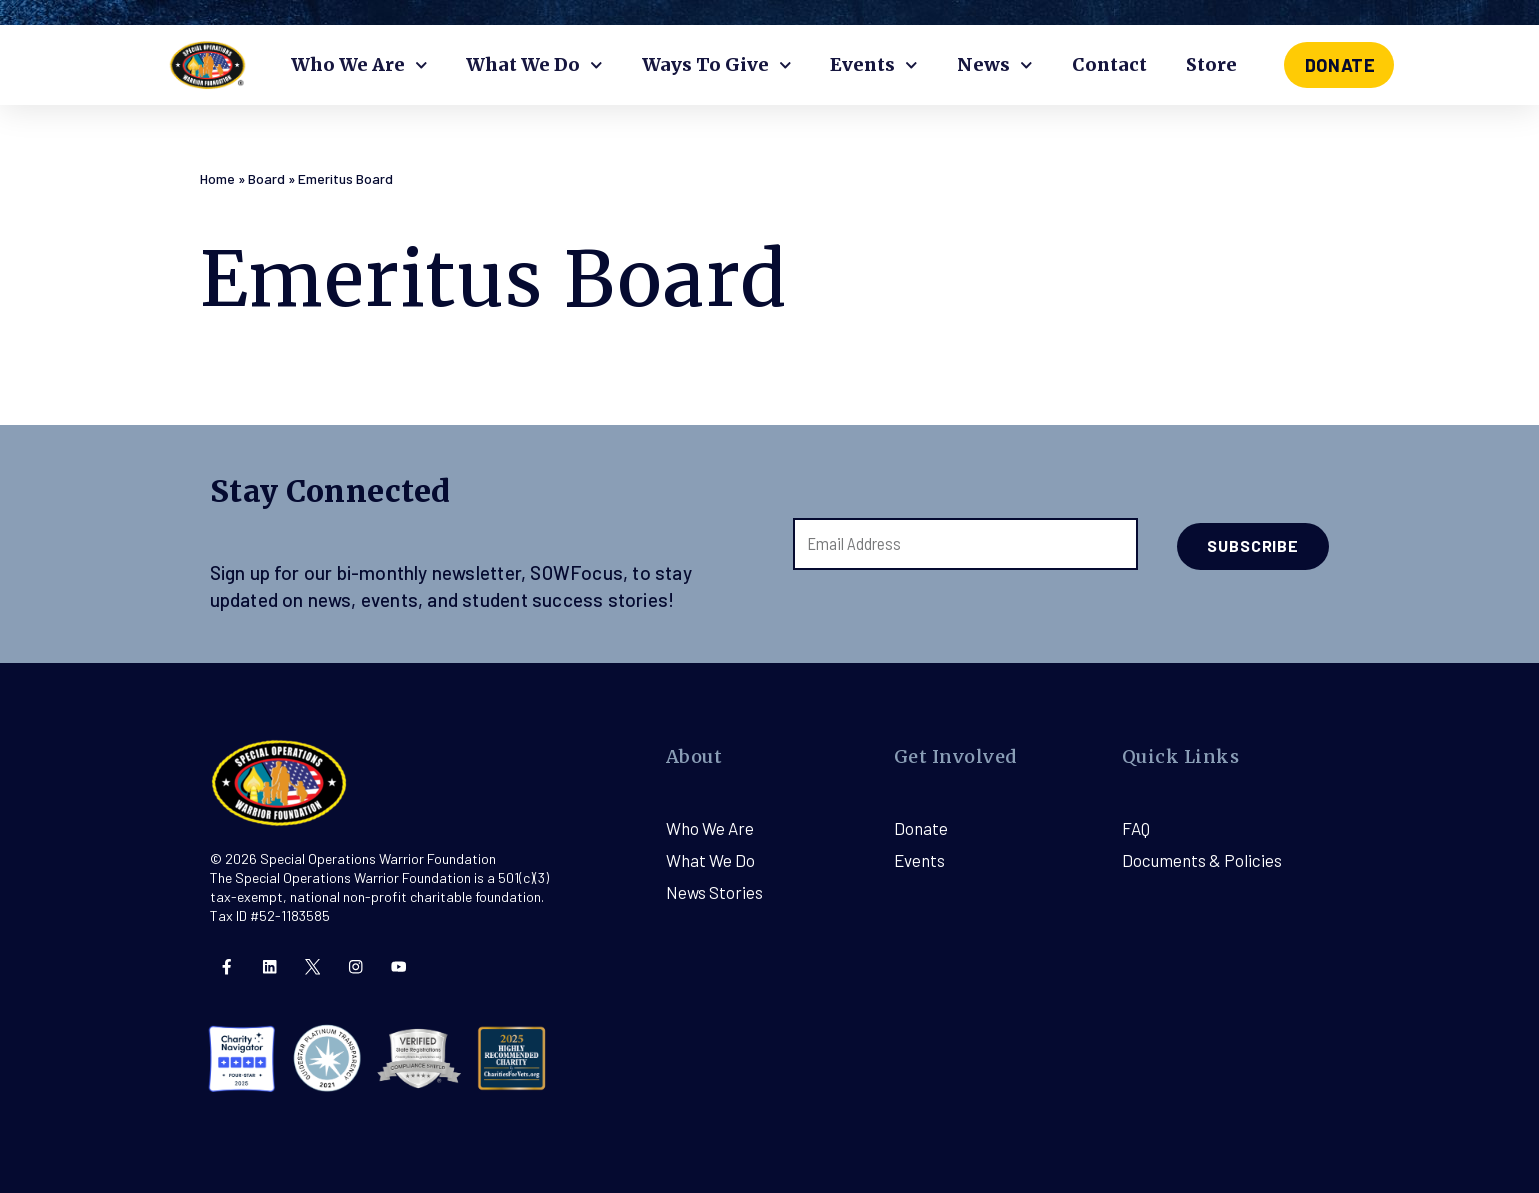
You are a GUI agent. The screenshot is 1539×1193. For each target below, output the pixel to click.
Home (217, 178)
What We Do (534, 65)
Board (266, 178)
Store (1211, 64)
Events (874, 65)
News (995, 65)
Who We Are (359, 65)
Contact (1109, 64)
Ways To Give (717, 65)
